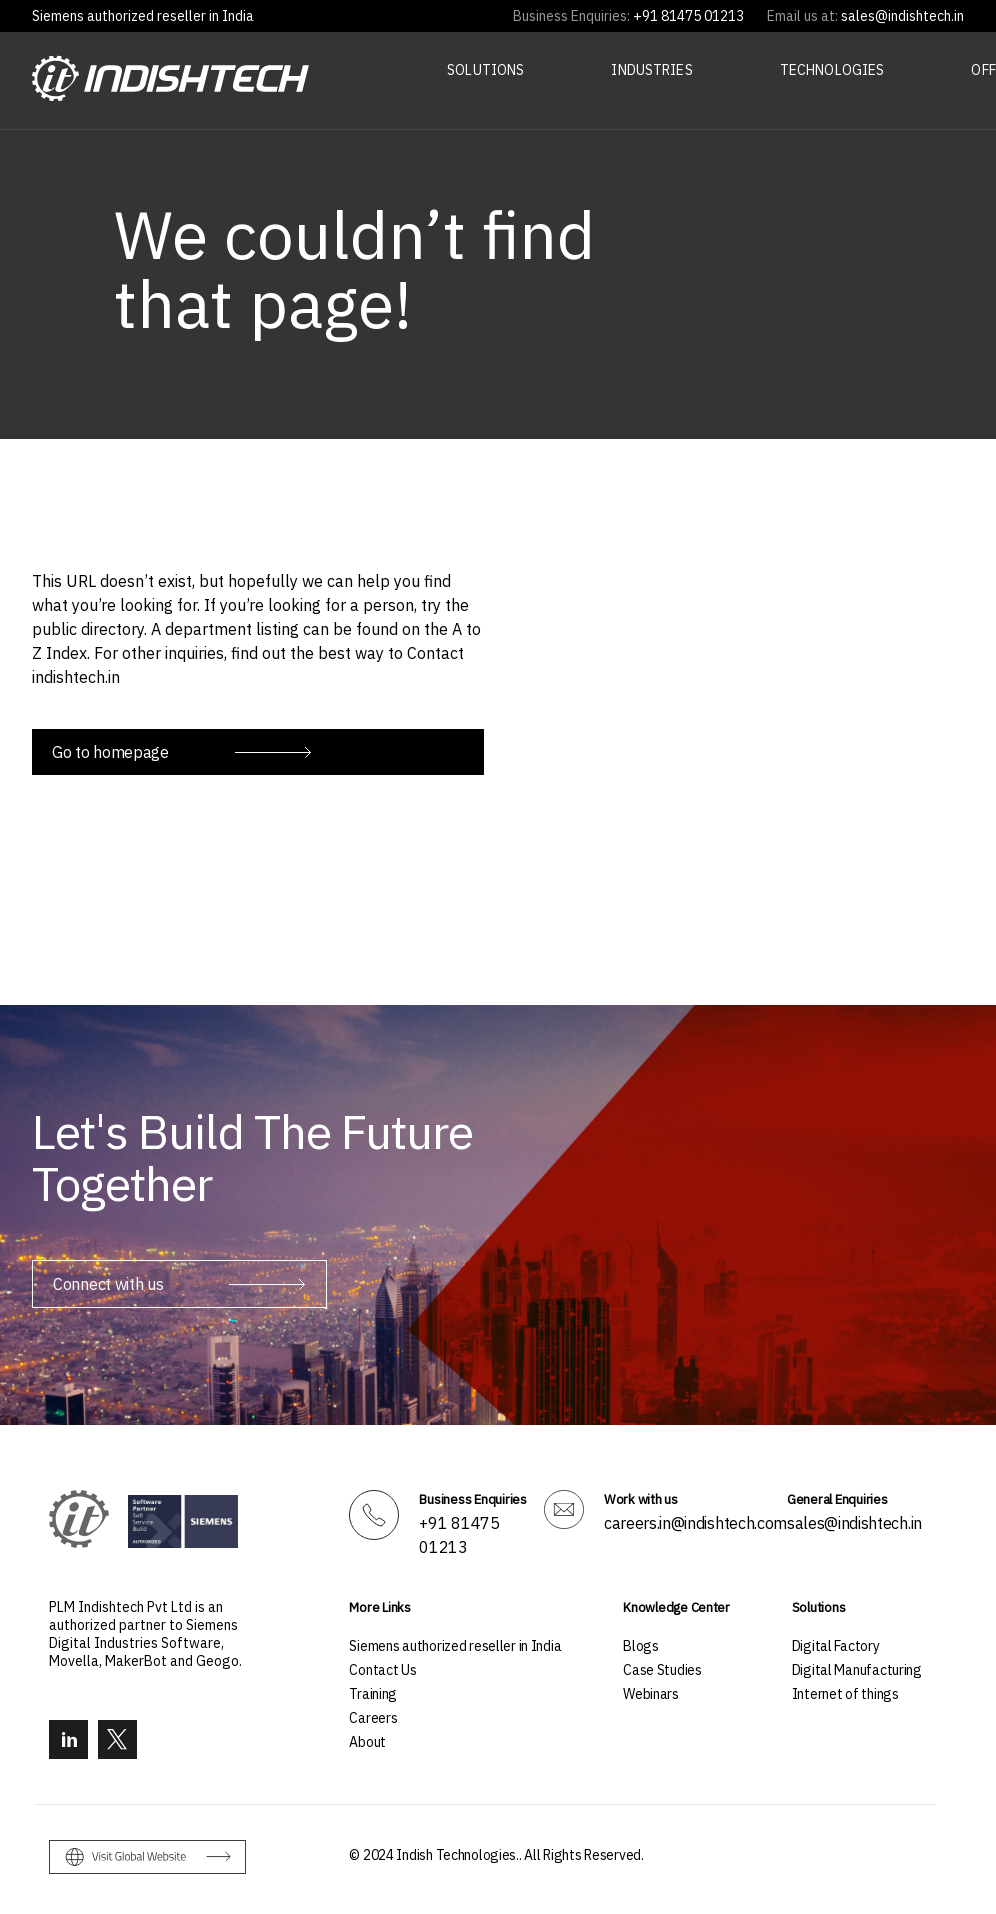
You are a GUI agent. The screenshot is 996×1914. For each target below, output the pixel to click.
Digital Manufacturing (857, 1670)
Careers (373, 1718)
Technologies (832, 70)
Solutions (485, 70)
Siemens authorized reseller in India (143, 16)
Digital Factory (836, 1646)
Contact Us (382, 1670)
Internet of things (845, 1694)
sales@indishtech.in (854, 1523)
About (367, 1742)
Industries (651, 70)
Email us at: (802, 16)
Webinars (651, 1694)
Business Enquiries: (571, 16)
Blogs (641, 1646)
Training (373, 1694)
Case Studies (662, 1670)
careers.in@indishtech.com (695, 1523)
